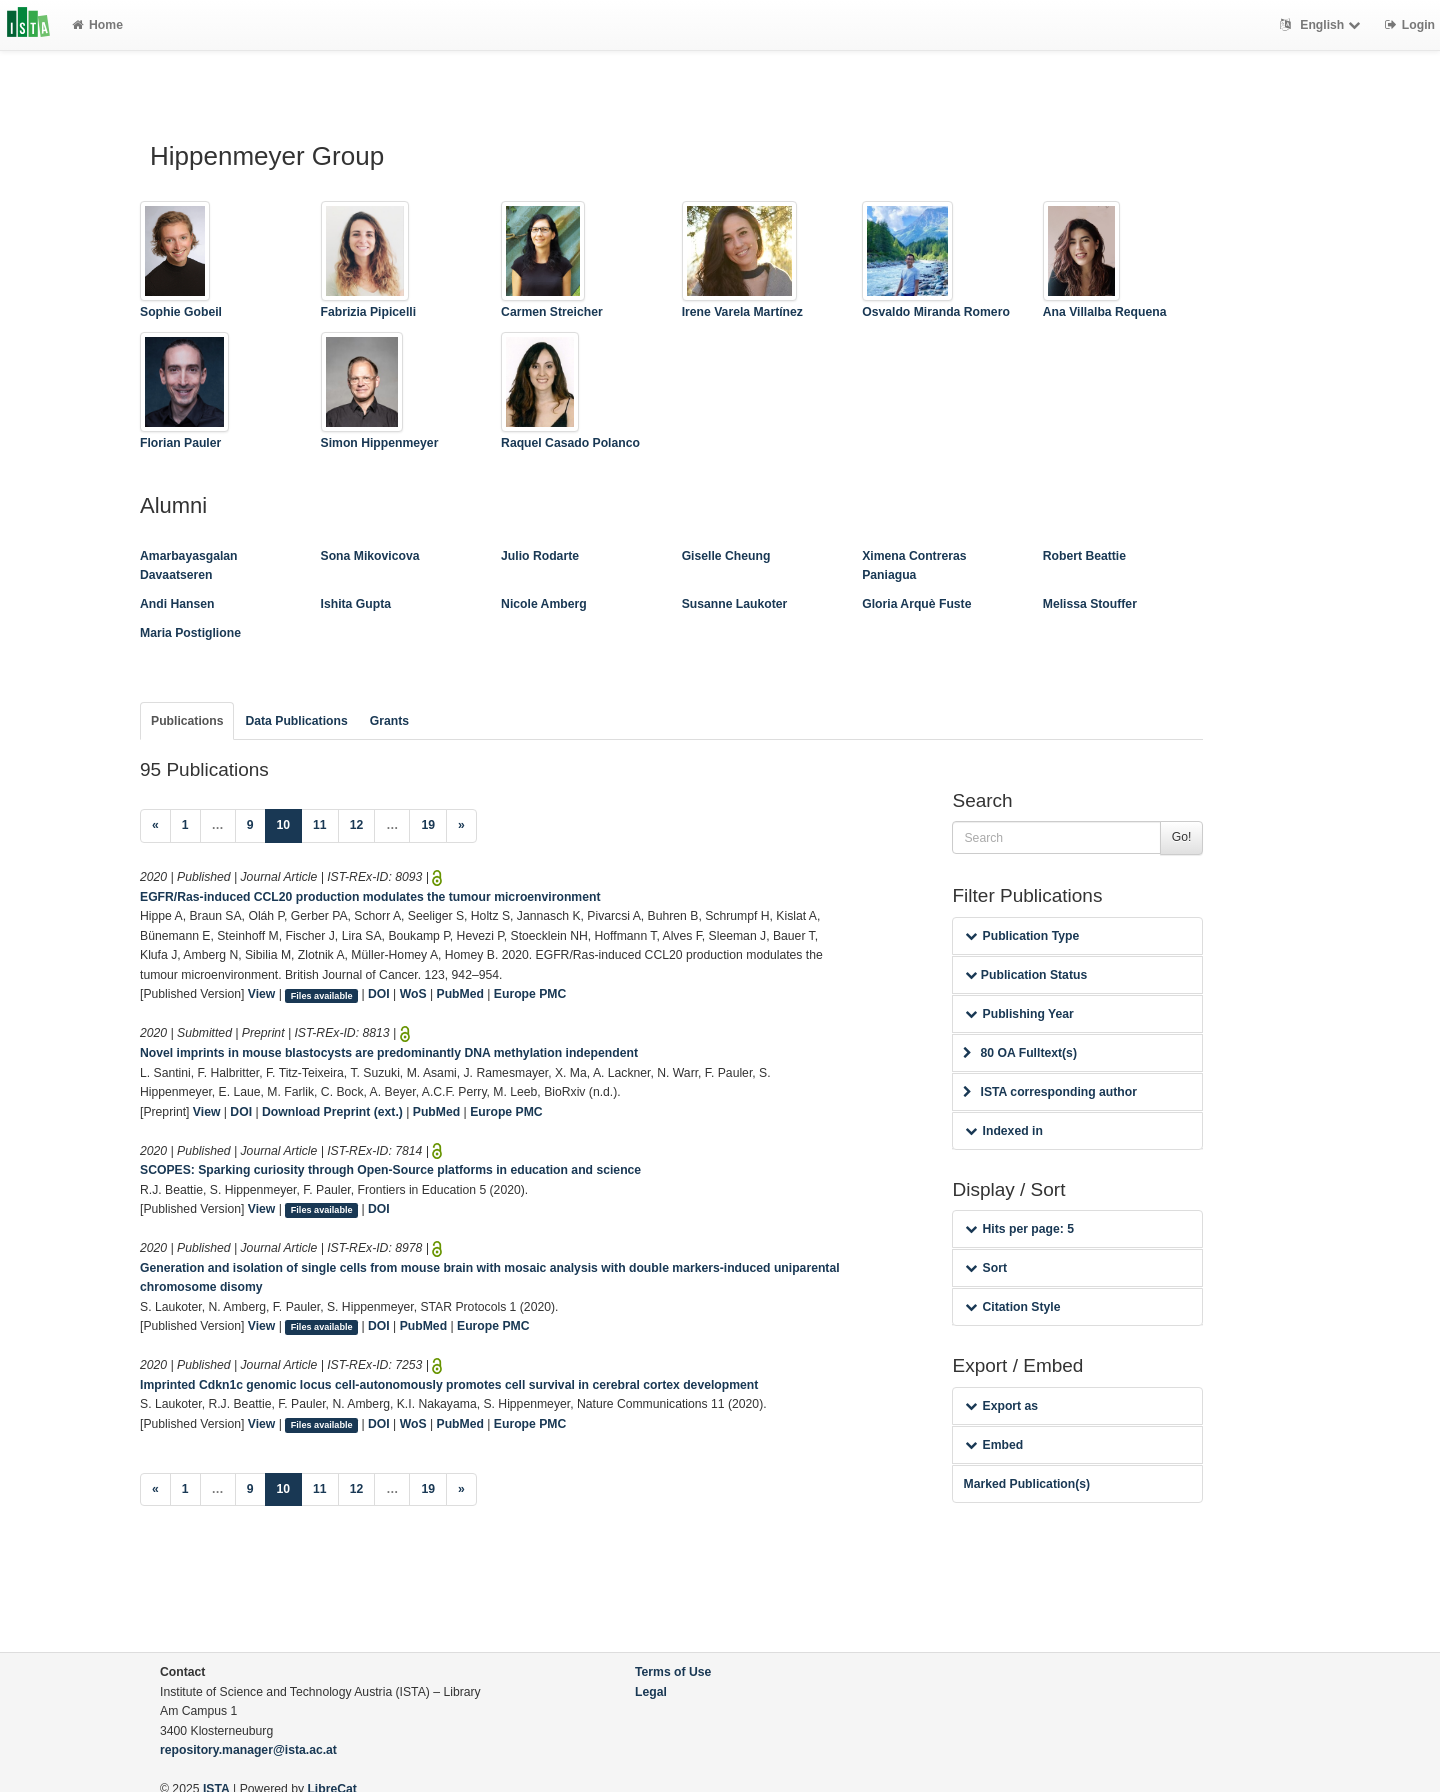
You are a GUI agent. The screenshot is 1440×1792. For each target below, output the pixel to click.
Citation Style (1012, 1307)
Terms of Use (673, 1672)
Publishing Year (1019, 1014)
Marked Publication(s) (1026, 1484)
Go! (1182, 837)
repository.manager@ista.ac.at (248, 1750)
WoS (413, 994)
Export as (1001, 1406)
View (262, 994)
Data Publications (296, 721)
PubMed (460, 994)
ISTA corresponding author (1050, 1092)
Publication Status (1026, 975)
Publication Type (1022, 936)
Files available (322, 995)
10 (290, 823)
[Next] (461, 826)
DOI (379, 994)
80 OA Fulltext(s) (1019, 1053)
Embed (994, 1445)
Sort (985, 1268)
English (1322, 25)
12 (357, 825)
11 (320, 825)
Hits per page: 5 (1019, 1229)
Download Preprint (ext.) (332, 1112)
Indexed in (1003, 1131)
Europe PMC (530, 994)
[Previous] (155, 826)
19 (428, 825)
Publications (187, 721)
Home (97, 25)
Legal (651, 1692)
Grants (389, 721)
